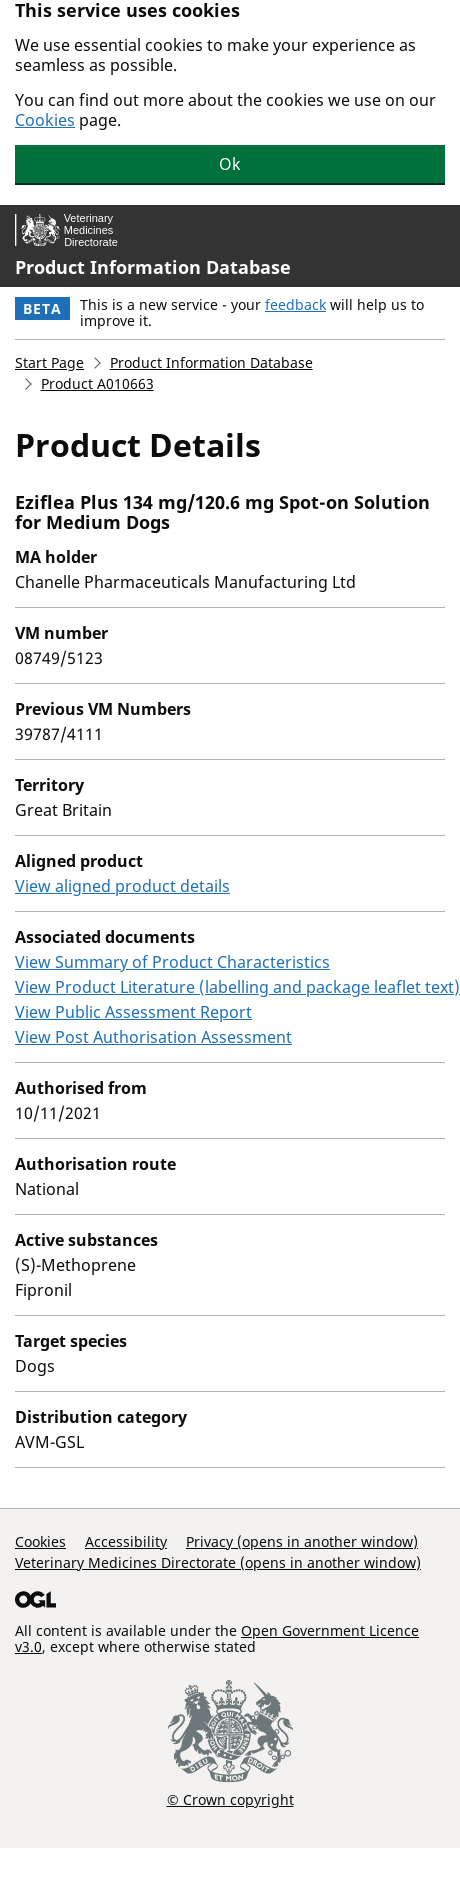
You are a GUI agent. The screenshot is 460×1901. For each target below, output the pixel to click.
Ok (230, 164)
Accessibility (126, 1541)
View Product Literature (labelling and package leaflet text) (237, 987)
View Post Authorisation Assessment (153, 1037)
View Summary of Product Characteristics (172, 962)
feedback (295, 304)
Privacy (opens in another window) (302, 1541)
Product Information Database (153, 267)
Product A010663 (97, 383)
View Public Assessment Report (133, 1012)
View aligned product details (122, 886)
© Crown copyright (230, 1799)
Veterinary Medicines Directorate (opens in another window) (218, 1562)
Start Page (49, 362)
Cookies (45, 120)
